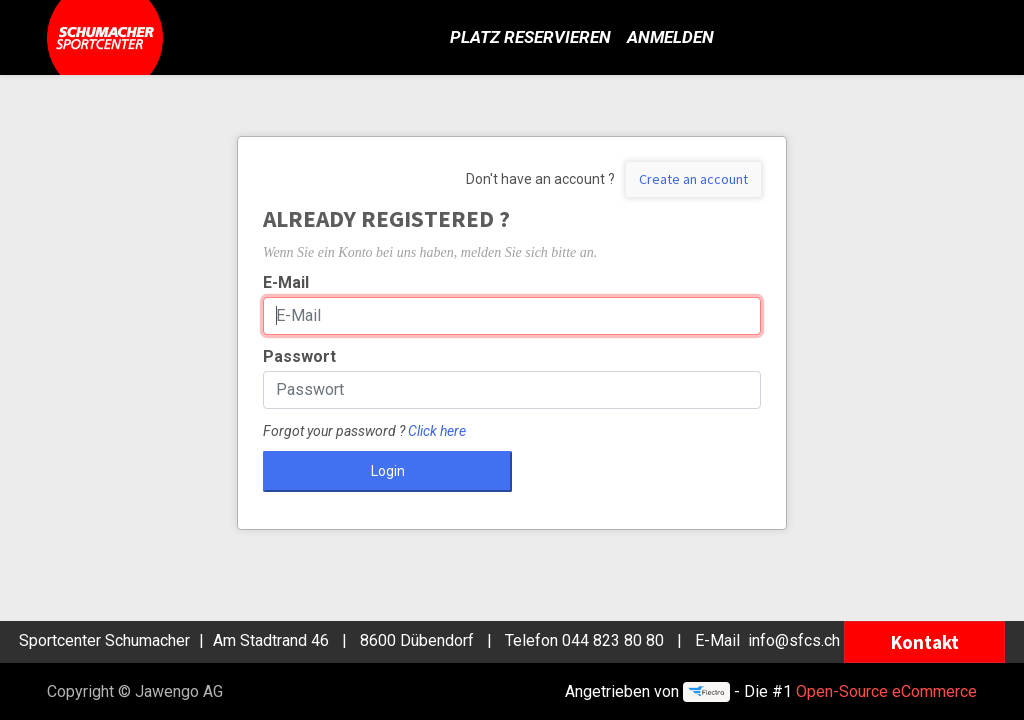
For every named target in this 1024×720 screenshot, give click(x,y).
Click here (437, 431)
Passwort (299, 356)
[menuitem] (530, 38)
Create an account (693, 179)
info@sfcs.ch (794, 640)
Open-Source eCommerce (886, 691)
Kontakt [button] (925, 642)
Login (388, 471)
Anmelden (670, 37)
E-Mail (286, 282)
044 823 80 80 (613, 640)
